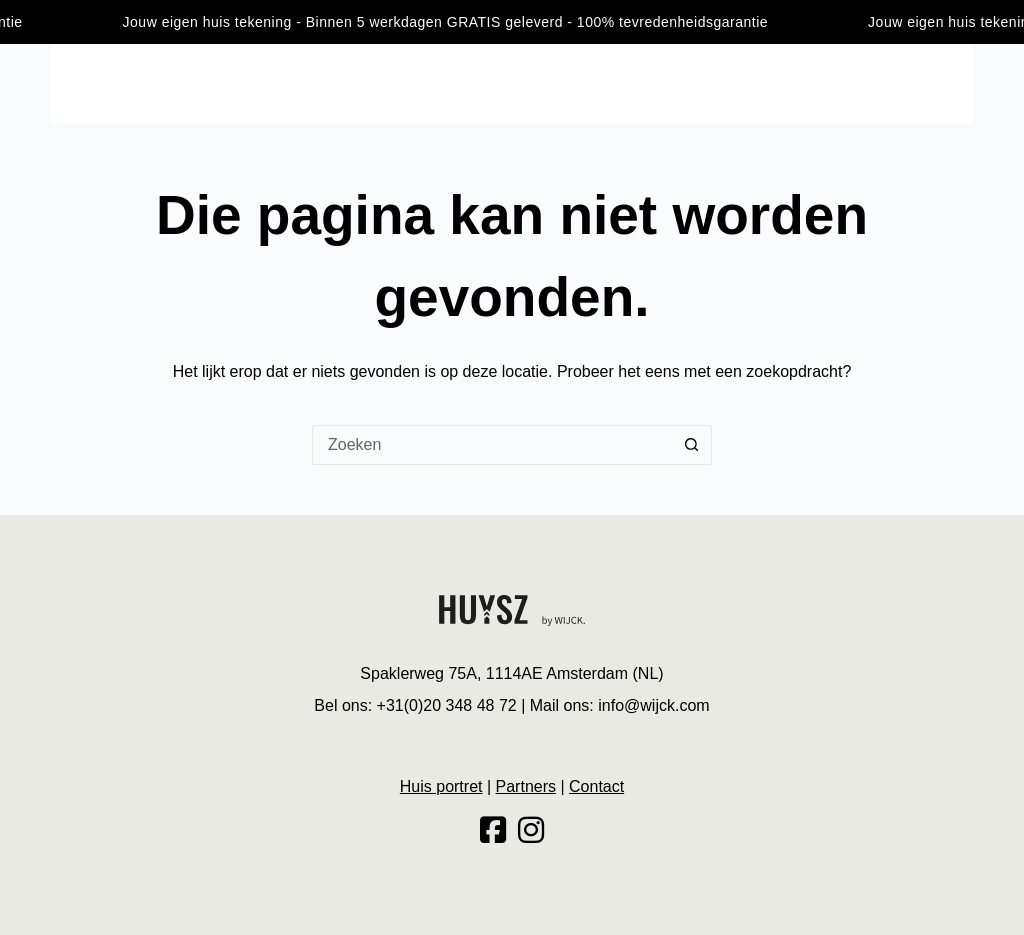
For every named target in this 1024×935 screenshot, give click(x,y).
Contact (943, 82)
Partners (526, 786)
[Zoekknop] (692, 445)
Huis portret (843, 82)
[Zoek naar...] (492, 445)
